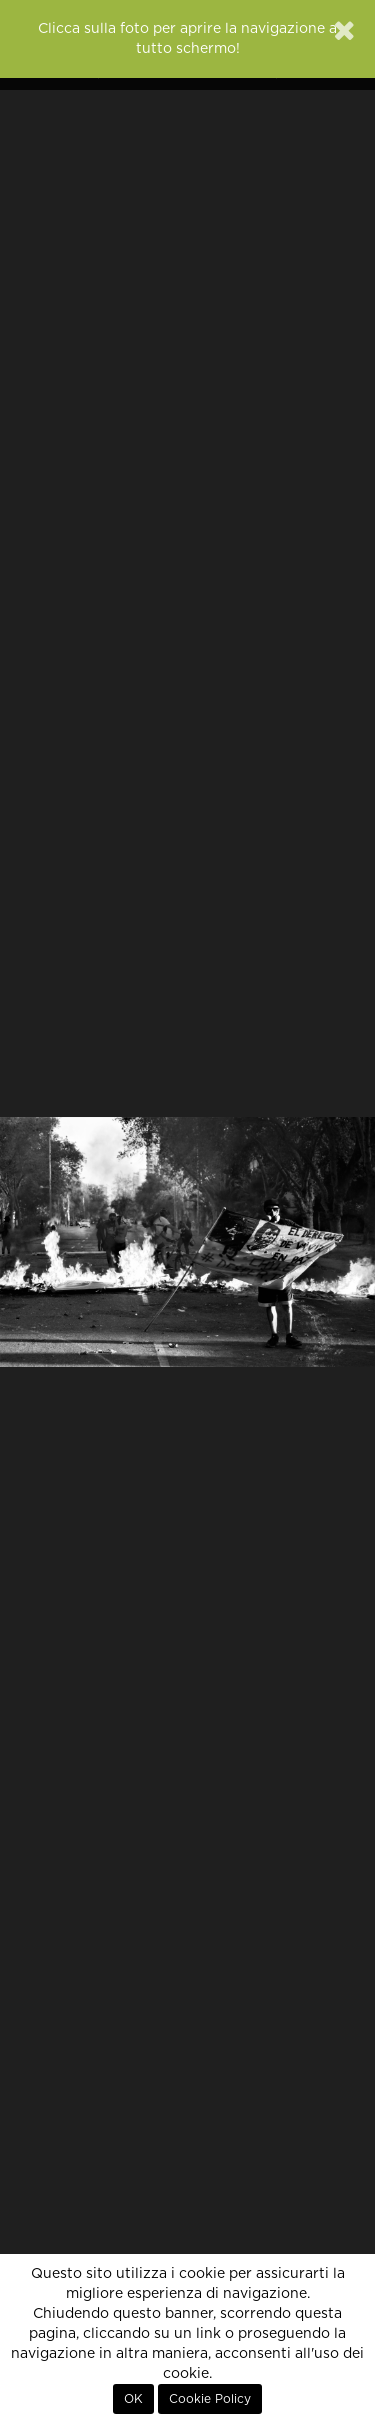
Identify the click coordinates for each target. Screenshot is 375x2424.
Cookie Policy (210, 2399)
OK (133, 2399)
